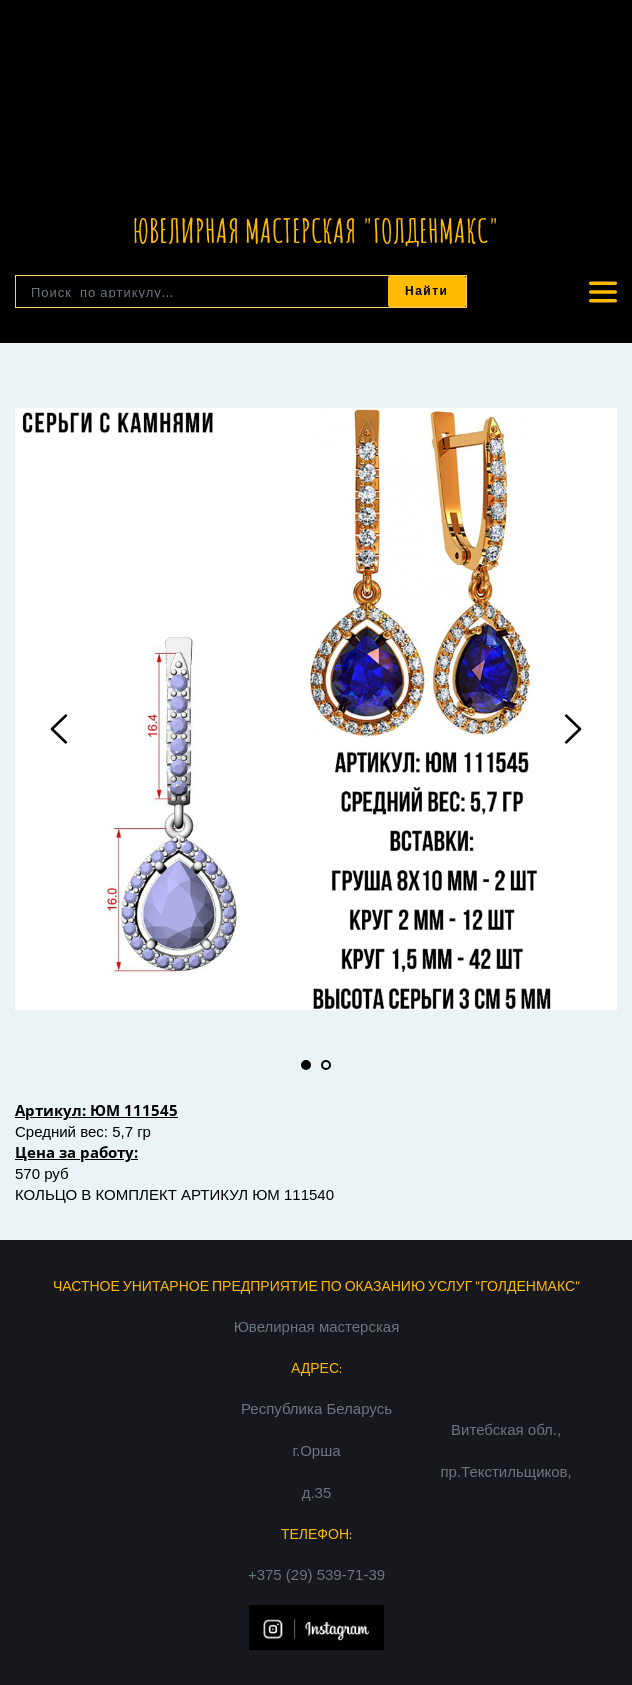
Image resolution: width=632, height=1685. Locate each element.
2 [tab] (326, 1065)
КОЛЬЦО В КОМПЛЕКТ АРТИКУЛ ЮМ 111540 (174, 1194)
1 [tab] (306, 1065)
